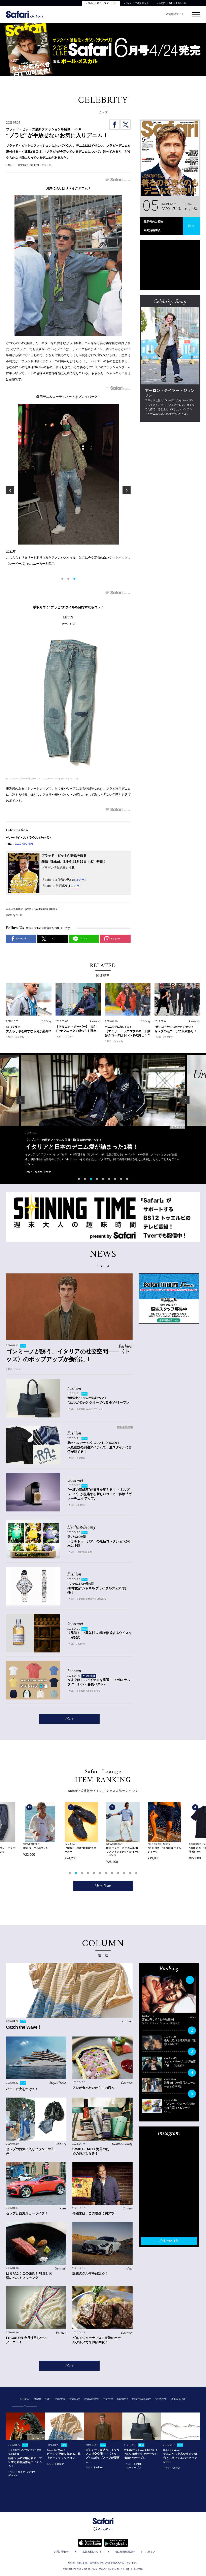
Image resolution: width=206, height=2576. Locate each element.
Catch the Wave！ (24, 2027)
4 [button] (97, 1179)
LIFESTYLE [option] (122, 2399)
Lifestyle (38, 1172)
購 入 (191, 226)
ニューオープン (94, 1409)
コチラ (79, 879)
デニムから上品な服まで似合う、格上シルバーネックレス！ (180, 2457)
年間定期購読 (152, 230)
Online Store (93, 1691)
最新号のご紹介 (153, 221)
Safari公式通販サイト (136, 3)
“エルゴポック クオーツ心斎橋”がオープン (141, 2454)
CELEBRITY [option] (160, 2399)
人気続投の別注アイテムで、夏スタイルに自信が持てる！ (99, 1447)
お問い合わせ (61, 2551)
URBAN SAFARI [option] (178, 2399)
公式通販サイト (175, 13)
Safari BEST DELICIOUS (171, 3)
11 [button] (130, 1873)
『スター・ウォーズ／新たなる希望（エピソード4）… (180, 2107)
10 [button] (124, 1873)
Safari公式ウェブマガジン (101, 3)
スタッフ (150, 2551)
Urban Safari (51, 1172)
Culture (154, 2023)
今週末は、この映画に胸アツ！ (94, 2213)
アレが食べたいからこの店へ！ (94, 2088)
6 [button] (109, 1179)
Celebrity (23, 165)
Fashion (18, 1369)
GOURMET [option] (74, 2399)
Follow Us (169, 2241)
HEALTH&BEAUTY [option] (141, 2399)
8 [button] (121, 1179)
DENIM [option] (37, 2399)
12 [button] (136, 1873)
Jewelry (101, 1599)
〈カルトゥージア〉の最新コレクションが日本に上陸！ (99, 1541)
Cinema (164, 2023)
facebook (21, 938)
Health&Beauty (84, 1552)
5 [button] (103, 1179)
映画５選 (175, 2023)
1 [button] (62, 579)
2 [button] (68, 579)
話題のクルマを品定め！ (90, 2273)
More (69, 1718)
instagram (115, 938)
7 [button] (115, 1179)
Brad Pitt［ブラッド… (41, 165)
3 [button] (74, 579)
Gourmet (80, 1505)
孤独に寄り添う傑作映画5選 (158, 2019)
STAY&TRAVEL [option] (91, 2399)
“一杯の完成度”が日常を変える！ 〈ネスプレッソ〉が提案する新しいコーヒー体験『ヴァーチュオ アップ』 (99, 1494)
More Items (103, 1885)
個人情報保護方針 (125, 2551)
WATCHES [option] (60, 2399)
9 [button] (127, 1179)
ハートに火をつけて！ (22, 2089)
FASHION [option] (24, 2399)
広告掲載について (92, 2551)
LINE (84, 938)
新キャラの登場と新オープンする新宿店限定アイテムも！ (25, 2458)
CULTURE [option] (108, 2399)
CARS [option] (47, 2399)
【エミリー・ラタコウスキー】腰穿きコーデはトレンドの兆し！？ (127, 1031)
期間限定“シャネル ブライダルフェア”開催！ (96, 1588)
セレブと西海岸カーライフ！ (27, 2213)
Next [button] (127, 490)
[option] (68, 490)
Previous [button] (10, 490)
